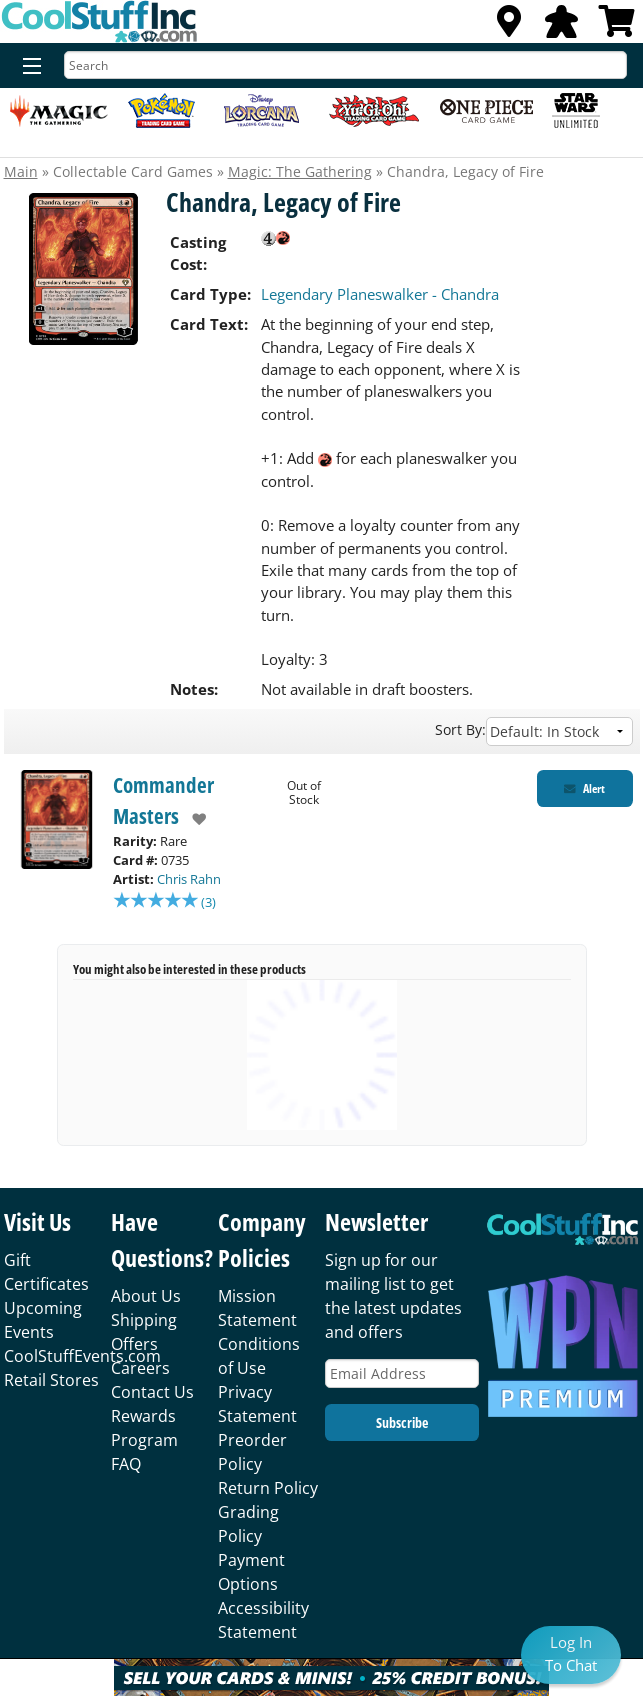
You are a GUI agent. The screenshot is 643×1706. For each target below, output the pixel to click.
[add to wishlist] (192, 819)
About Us (146, 1298)
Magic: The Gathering (300, 171)
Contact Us (152, 1394)
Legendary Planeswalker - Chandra (380, 294)
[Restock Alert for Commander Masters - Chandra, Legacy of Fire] (585, 788)
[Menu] (27, 67)
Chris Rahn (189, 879)
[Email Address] (402, 1375)
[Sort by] (559, 731)
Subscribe (402, 1424)
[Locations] (509, 27)
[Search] (345, 65)
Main (21, 171)
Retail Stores (51, 1382)
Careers (140, 1370)
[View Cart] (617, 27)
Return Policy (268, 1490)
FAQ (126, 1466)
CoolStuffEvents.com (82, 1358)
